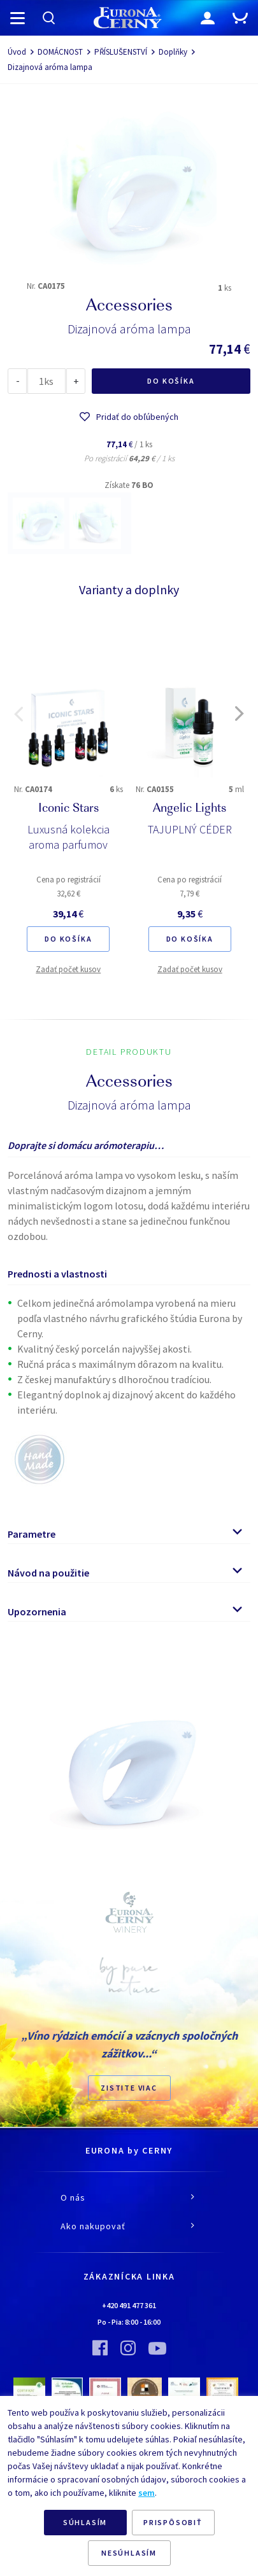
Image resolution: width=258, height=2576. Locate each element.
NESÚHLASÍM (129, 2553)
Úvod (17, 51)
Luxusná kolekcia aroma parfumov (68, 837)
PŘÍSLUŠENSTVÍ (120, 51)
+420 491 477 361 (129, 2305)
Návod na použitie (48, 1572)
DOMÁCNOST (60, 51)
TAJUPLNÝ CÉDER (190, 829)
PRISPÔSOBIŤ (173, 2522)
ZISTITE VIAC (129, 2087)
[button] (18, 713)
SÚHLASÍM (85, 2522)
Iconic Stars (68, 809)
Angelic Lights (189, 809)
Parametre (31, 1534)
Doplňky (173, 51)
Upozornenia (37, 1611)
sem (146, 2492)
